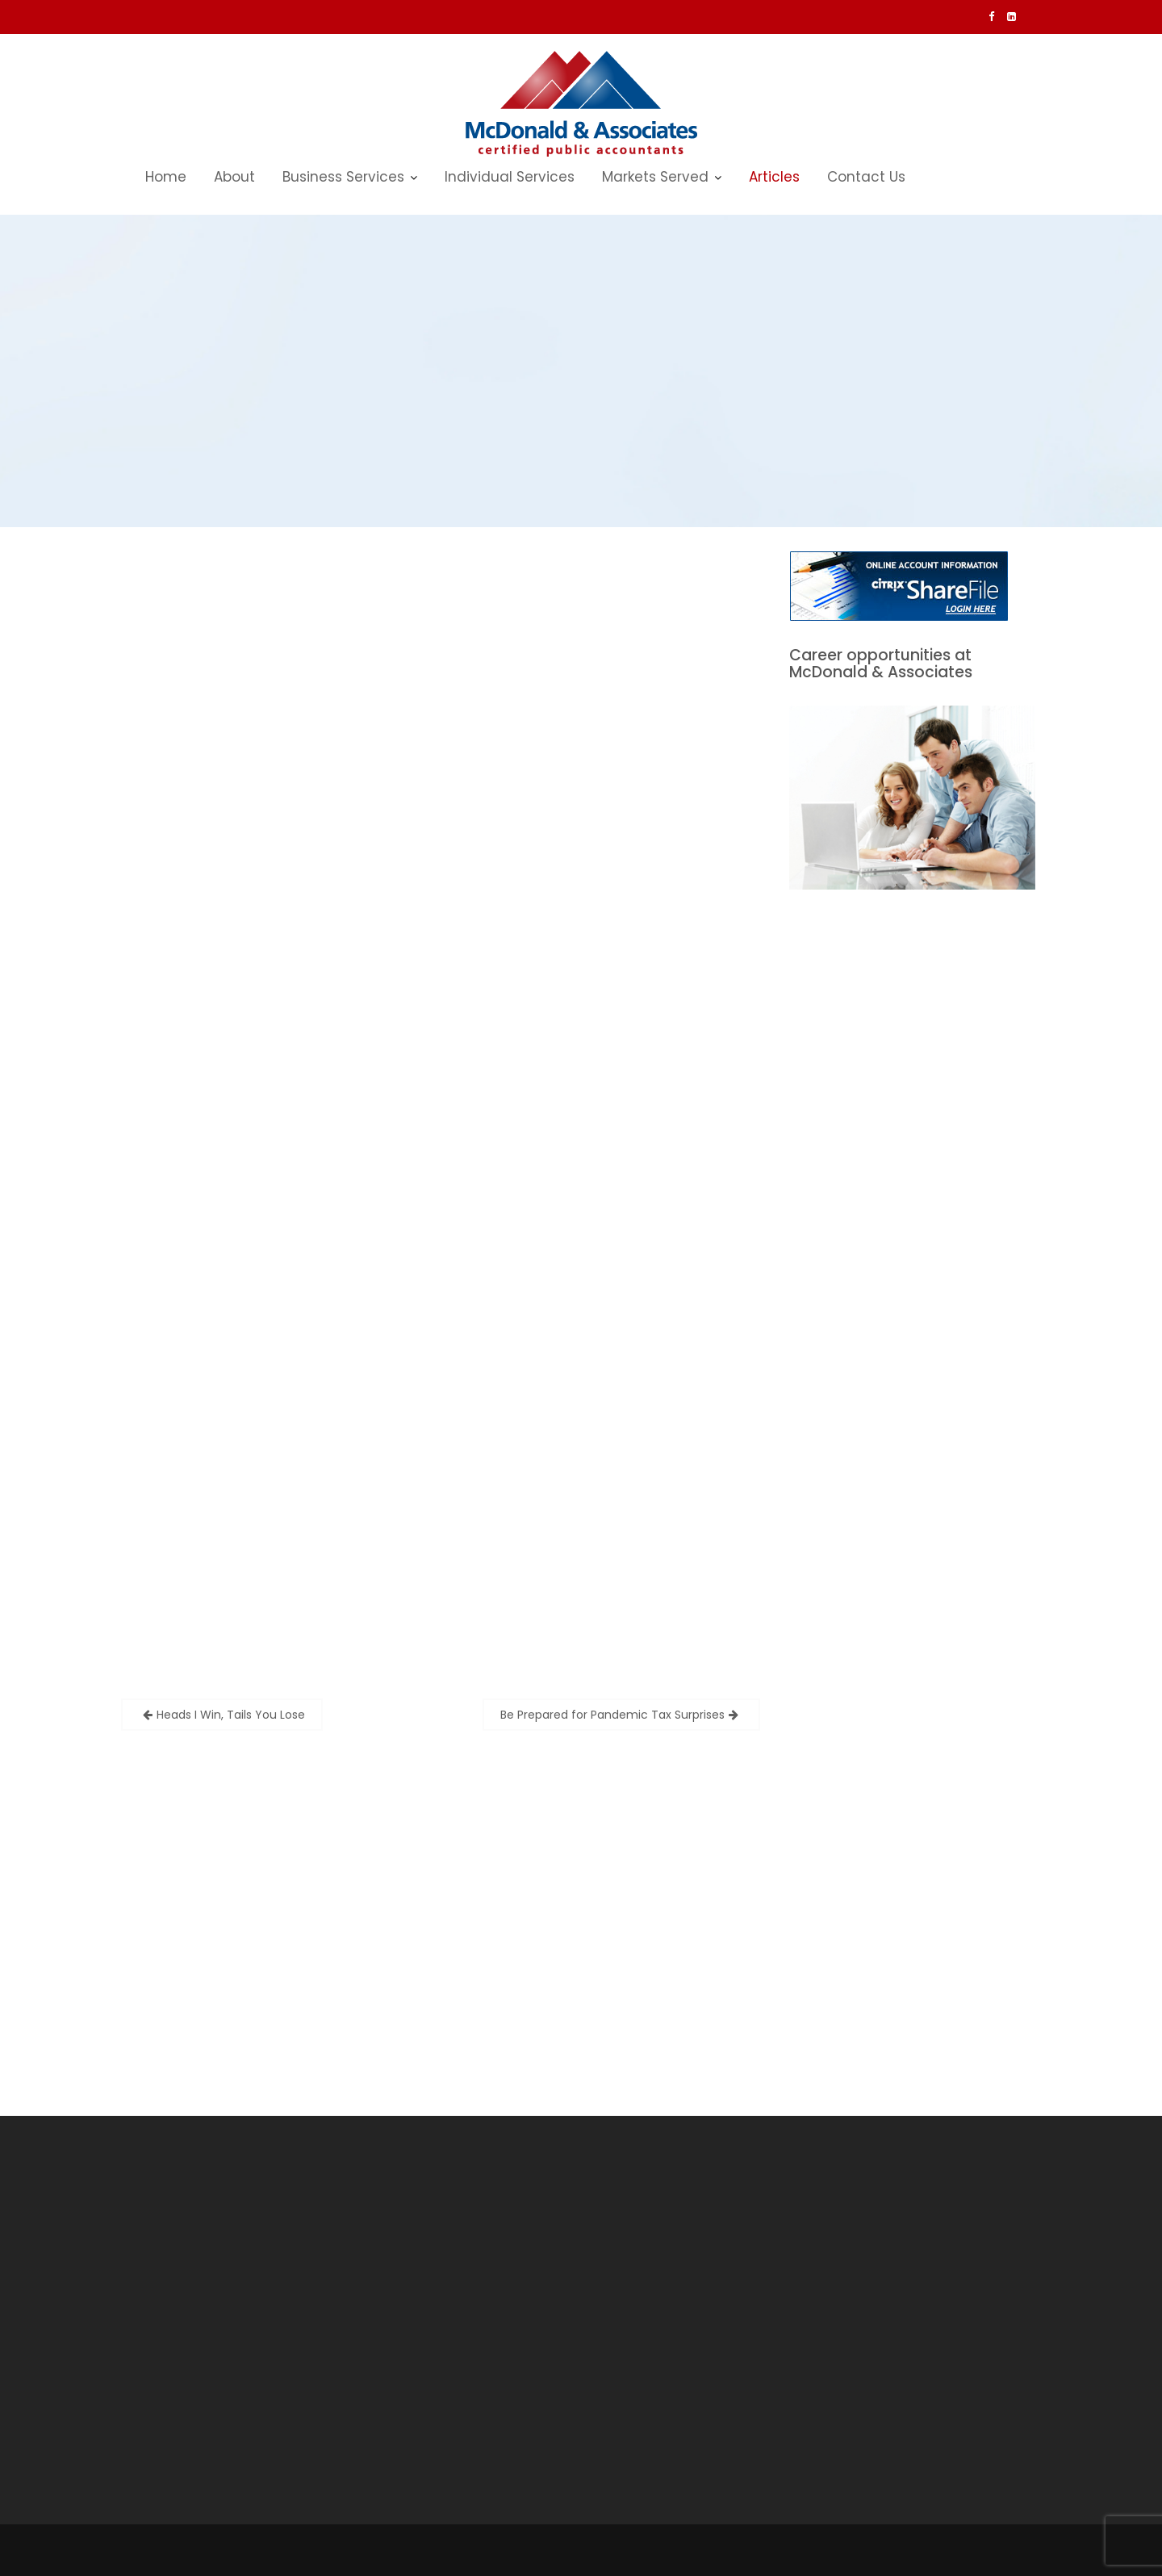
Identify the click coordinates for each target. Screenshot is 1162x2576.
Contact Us (866, 176)
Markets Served (655, 176)
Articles (774, 176)
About (234, 176)
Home (165, 176)
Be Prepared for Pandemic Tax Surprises (612, 1715)
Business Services (343, 176)
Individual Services (510, 176)
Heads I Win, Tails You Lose (231, 1715)
